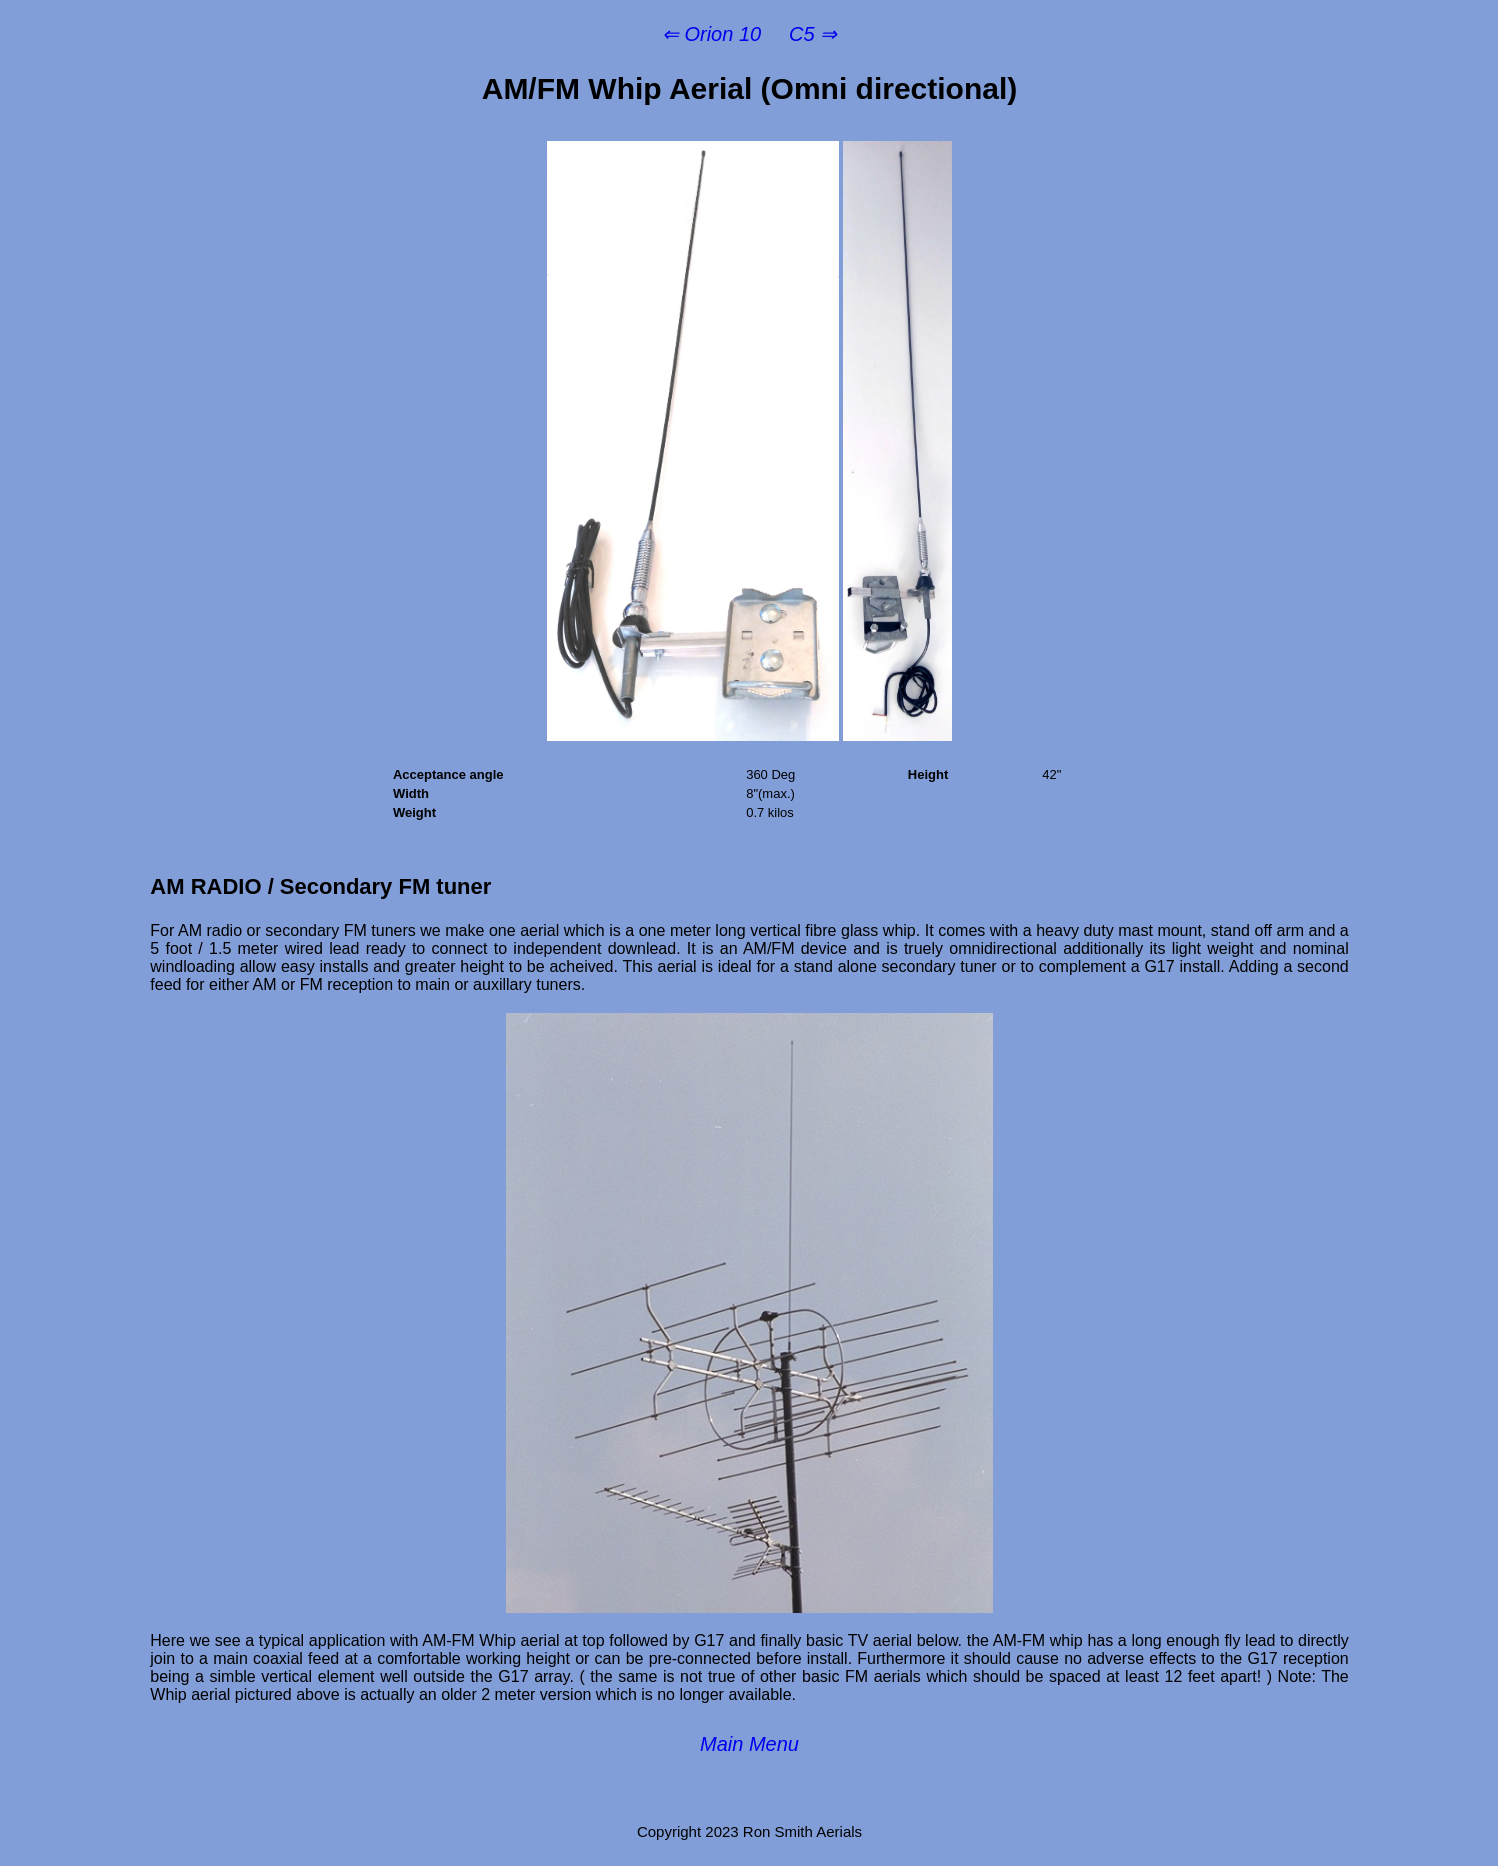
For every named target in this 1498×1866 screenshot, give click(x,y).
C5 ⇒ (813, 34)
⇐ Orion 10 (711, 34)
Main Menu (749, 1744)
